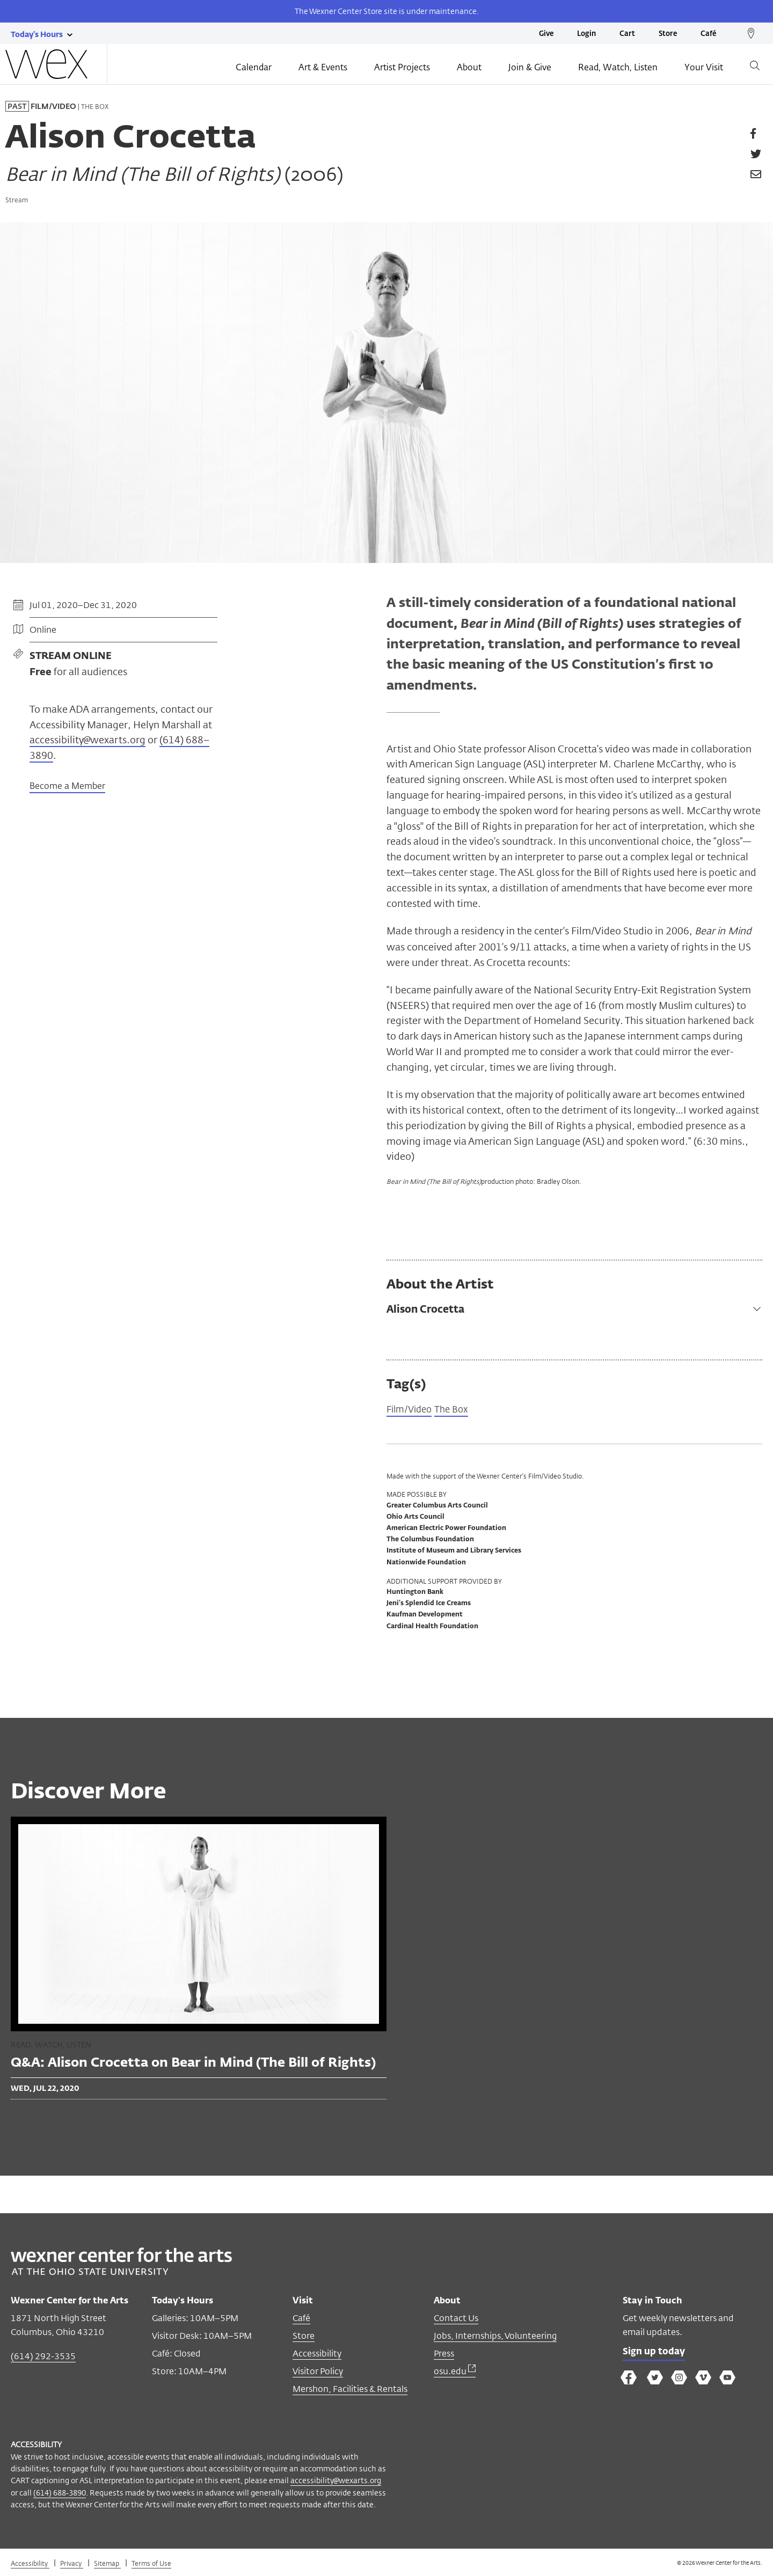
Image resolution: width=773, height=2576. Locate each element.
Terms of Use (151, 2564)
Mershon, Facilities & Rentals (350, 2390)
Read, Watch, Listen (618, 68)
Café (708, 34)
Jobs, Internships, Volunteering (495, 2337)
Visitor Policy (318, 2372)
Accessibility (317, 2354)
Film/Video (410, 1410)
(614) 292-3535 (43, 2357)
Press (444, 2354)
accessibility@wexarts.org (87, 739)
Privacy (71, 2564)
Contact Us (456, 2319)
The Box (456, 1410)
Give (546, 34)
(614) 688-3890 (59, 2494)
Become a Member (67, 786)
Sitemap (107, 2564)
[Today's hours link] (37, 33)
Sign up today (656, 2354)
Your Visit (703, 68)
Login (586, 34)
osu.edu (455, 2372)
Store (668, 34)
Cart (627, 34)
